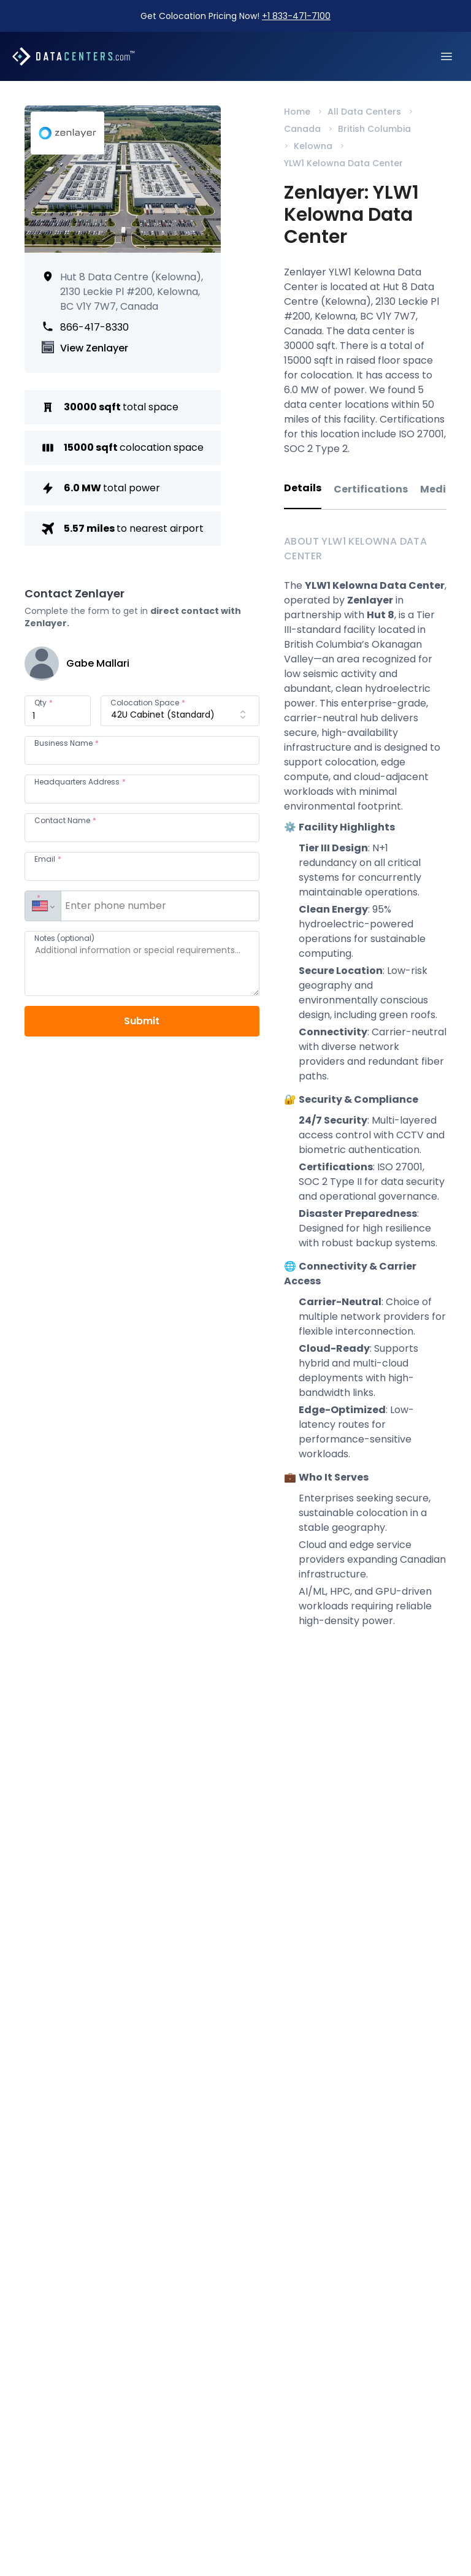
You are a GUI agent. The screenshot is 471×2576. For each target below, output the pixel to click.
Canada (302, 129)
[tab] (302, 495)
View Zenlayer (94, 348)
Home (297, 111)
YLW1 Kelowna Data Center (343, 163)
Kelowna (313, 146)
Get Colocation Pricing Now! (235, 16)
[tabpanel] (365, 1093)
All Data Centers (364, 111)
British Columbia (374, 129)
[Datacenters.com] (73, 56)
